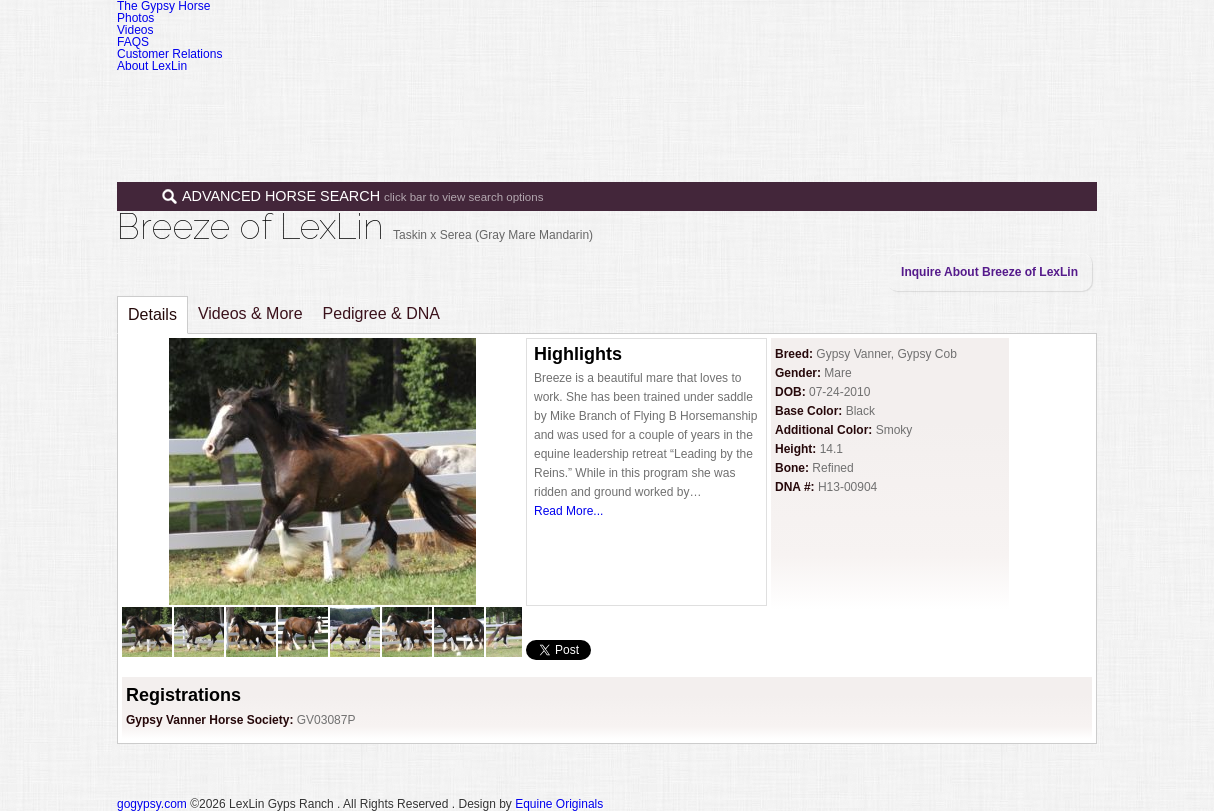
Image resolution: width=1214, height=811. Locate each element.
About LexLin (152, 66)
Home (589, 98)
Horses (666, 98)
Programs (839, 98)
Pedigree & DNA (381, 313)
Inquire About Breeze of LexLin (989, 272)
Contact (1000, 98)
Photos (135, 18)
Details (152, 314)
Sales (749, 98)
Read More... (568, 511)
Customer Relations (169, 54)
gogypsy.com (152, 804)
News (922, 98)
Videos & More (250, 313)
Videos (135, 30)
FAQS (133, 42)
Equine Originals (559, 804)
